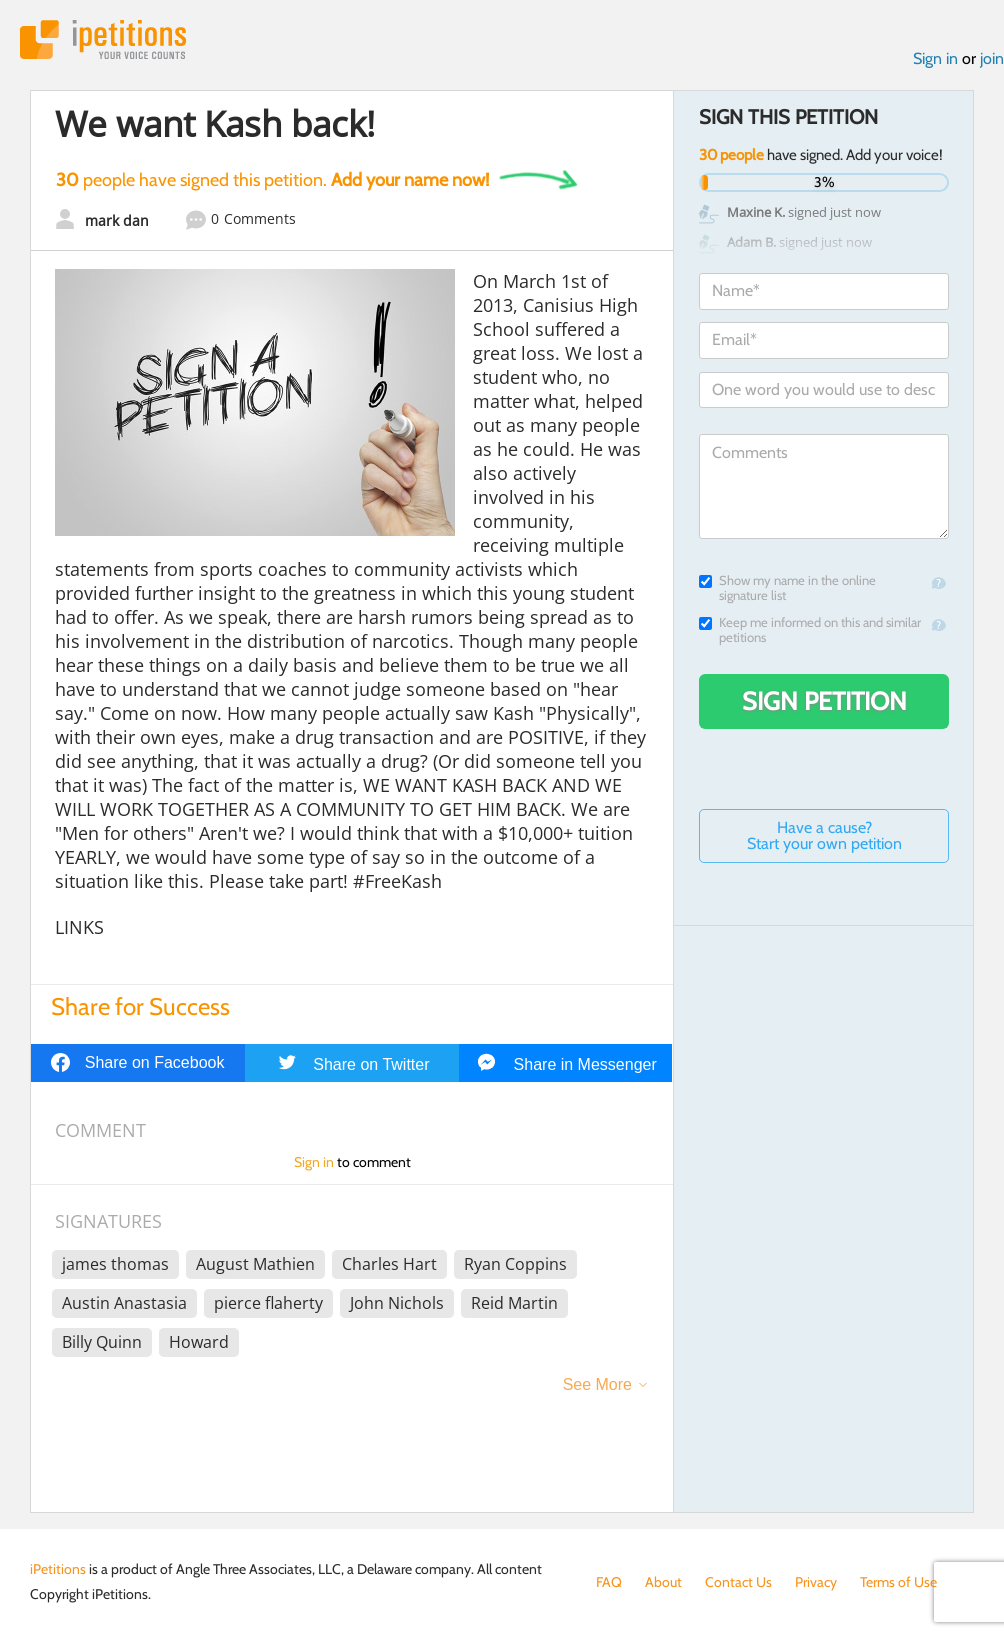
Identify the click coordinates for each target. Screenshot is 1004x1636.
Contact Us (738, 1582)
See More (597, 1384)
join (992, 58)
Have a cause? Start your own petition (824, 835)
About (663, 1582)
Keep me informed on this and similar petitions (810, 630)
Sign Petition (824, 701)
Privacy (816, 1582)
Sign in (935, 58)
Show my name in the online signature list (787, 588)
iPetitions (103, 39)
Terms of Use (898, 1582)
